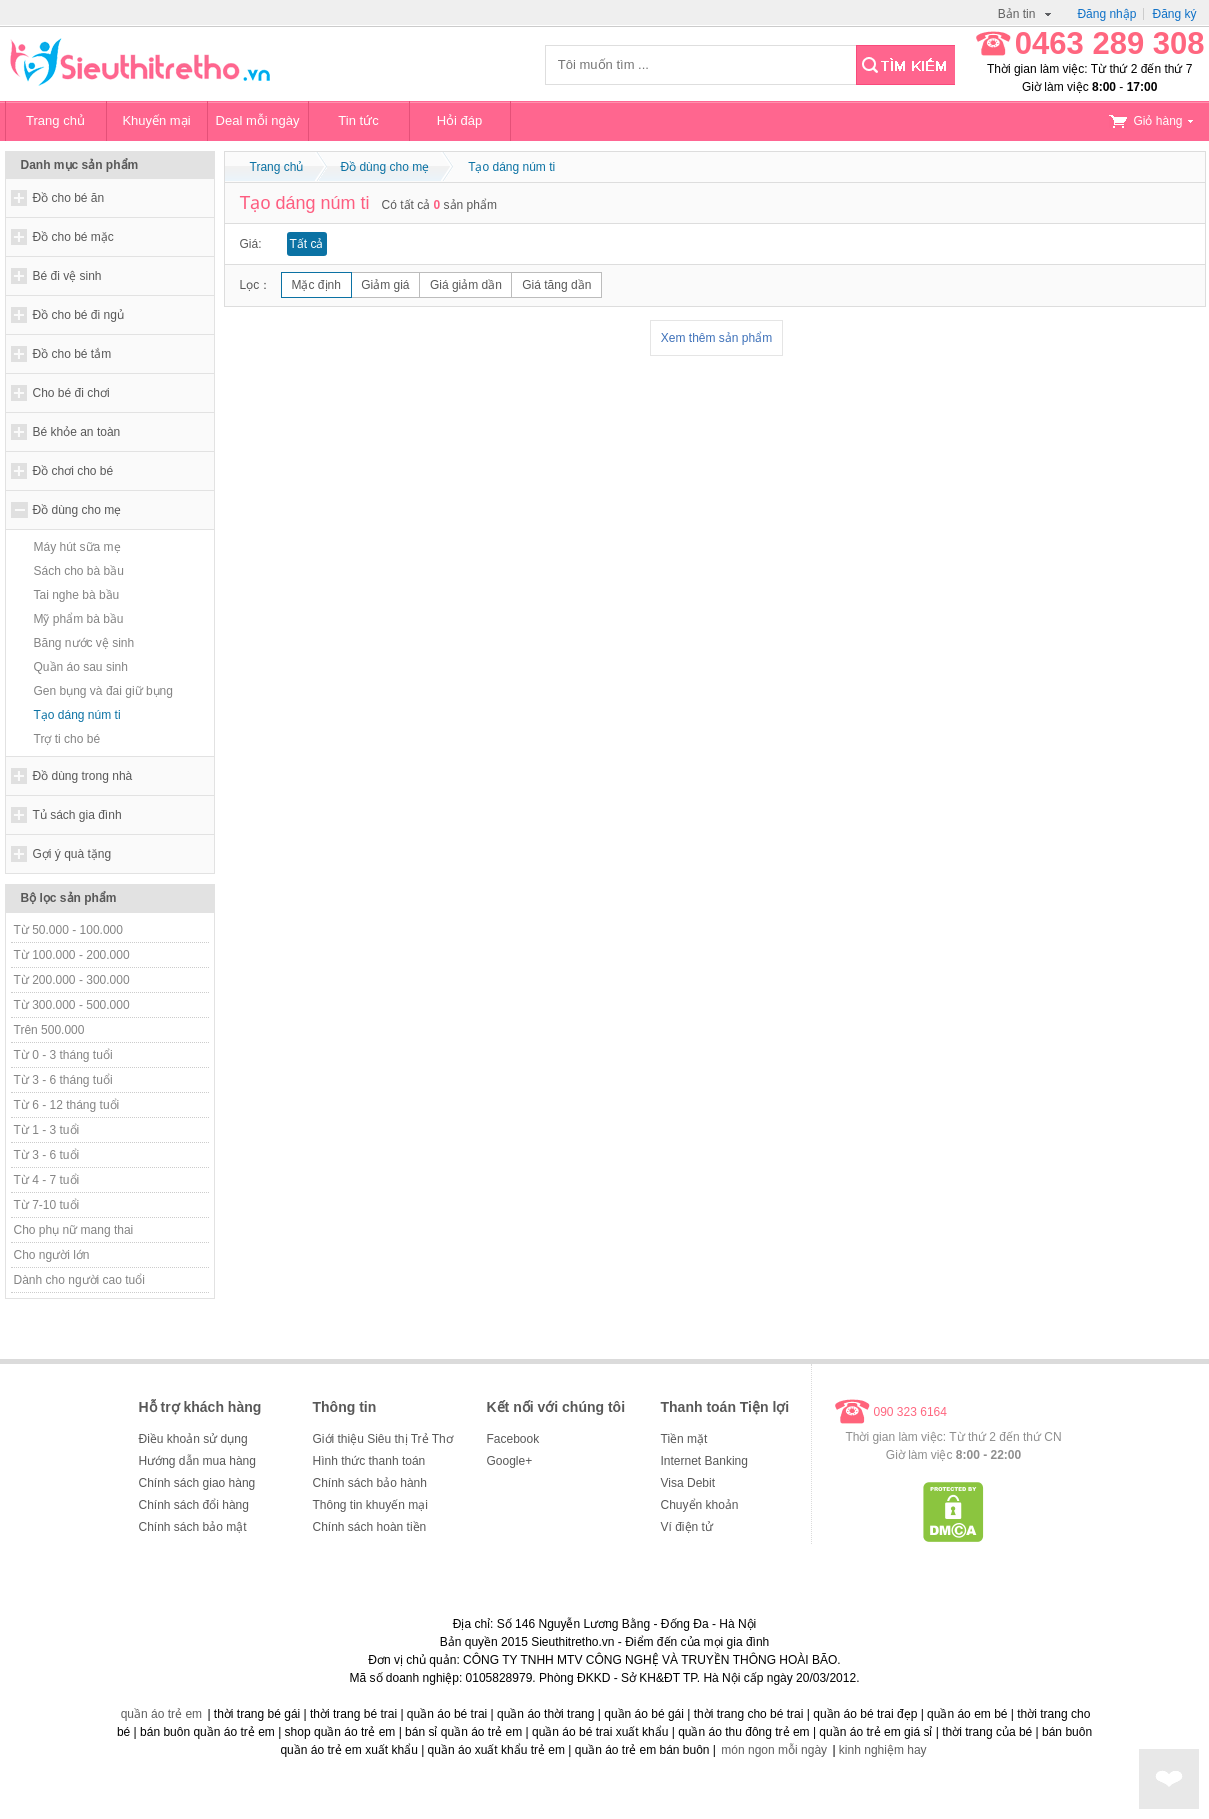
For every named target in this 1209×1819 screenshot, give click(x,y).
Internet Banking (704, 1461)
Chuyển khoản (700, 1505)
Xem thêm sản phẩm (716, 338)
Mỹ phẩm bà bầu (79, 619)
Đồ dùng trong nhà (83, 776)
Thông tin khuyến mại (370, 1505)
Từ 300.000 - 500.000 (72, 1005)
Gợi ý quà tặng (72, 854)
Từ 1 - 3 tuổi (47, 1130)
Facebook (513, 1439)
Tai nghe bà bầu (77, 595)
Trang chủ (55, 120)
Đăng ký (1174, 14)
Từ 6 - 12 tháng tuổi (67, 1105)
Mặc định (316, 285)
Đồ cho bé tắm (72, 354)
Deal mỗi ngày (258, 120)
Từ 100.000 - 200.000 (72, 955)
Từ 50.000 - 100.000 (68, 930)
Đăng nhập (1106, 14)
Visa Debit (688, 1483)
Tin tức (358, 120)
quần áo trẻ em (161, 1714)
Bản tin (1025, 14)
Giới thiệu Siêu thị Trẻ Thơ (383, 1439)
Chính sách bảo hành (370, 1483)
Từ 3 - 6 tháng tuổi (63, 1080)
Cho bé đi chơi (71, 393)
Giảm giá (385, 285)
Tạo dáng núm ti (77, 715)
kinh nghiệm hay (883, 1750)
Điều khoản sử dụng (193, 1439)
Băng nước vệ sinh (84, 643)
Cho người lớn (52, 1255)
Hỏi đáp (460, 120)
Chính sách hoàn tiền (370, 1527)
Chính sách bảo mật (193, 1527)
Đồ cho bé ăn (69, 198)
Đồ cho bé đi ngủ (78, 315)
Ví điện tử (687, 1527)
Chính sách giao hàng (197, 1483)
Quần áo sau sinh (81, 667)
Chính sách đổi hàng (194, 1505)
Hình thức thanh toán (369, 1461)
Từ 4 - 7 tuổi (47, 1180)
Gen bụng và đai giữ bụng (103, 691)
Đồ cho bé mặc (73, 237)
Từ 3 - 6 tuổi (47, 1155)
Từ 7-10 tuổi (47, 1205)
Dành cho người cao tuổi (79, 1280)
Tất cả (307, 244)
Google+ (510, 1461)
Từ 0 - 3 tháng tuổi (63, 1055)
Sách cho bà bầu (79, 571)
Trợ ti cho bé (67, 739)
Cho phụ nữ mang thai (74, 1230)
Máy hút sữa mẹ (77, 547)
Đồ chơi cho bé (73, 471)
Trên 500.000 (49, 1030)
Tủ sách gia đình (77, 815)
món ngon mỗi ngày (774, 1750)
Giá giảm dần (466, 285)
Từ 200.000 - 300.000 (72, 980)
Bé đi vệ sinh (67, 276)
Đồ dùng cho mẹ (77, 510)
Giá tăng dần (556, 285)
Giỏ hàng (1151, 121)
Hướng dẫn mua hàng (197, 1461)
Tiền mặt (684, 1439)
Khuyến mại (156, 120)
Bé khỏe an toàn (77, 432)
